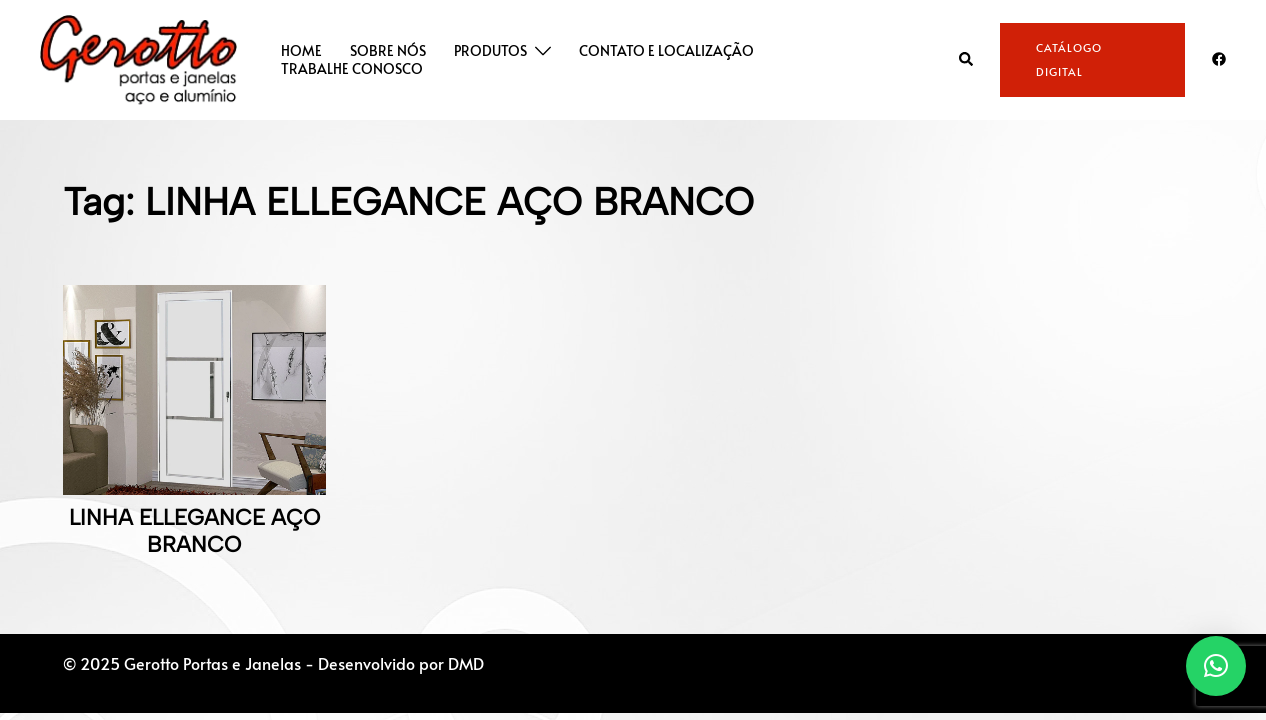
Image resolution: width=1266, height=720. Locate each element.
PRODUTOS (490, 51)
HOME (301, 51)
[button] (967, 59)
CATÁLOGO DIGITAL (1069, 59)
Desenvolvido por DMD (401, 663)
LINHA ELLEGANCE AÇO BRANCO (194, 530)
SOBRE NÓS (388, 51)
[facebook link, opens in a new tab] (1218, 57)
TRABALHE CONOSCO (352, 69)
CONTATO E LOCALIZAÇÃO (666, 51)
